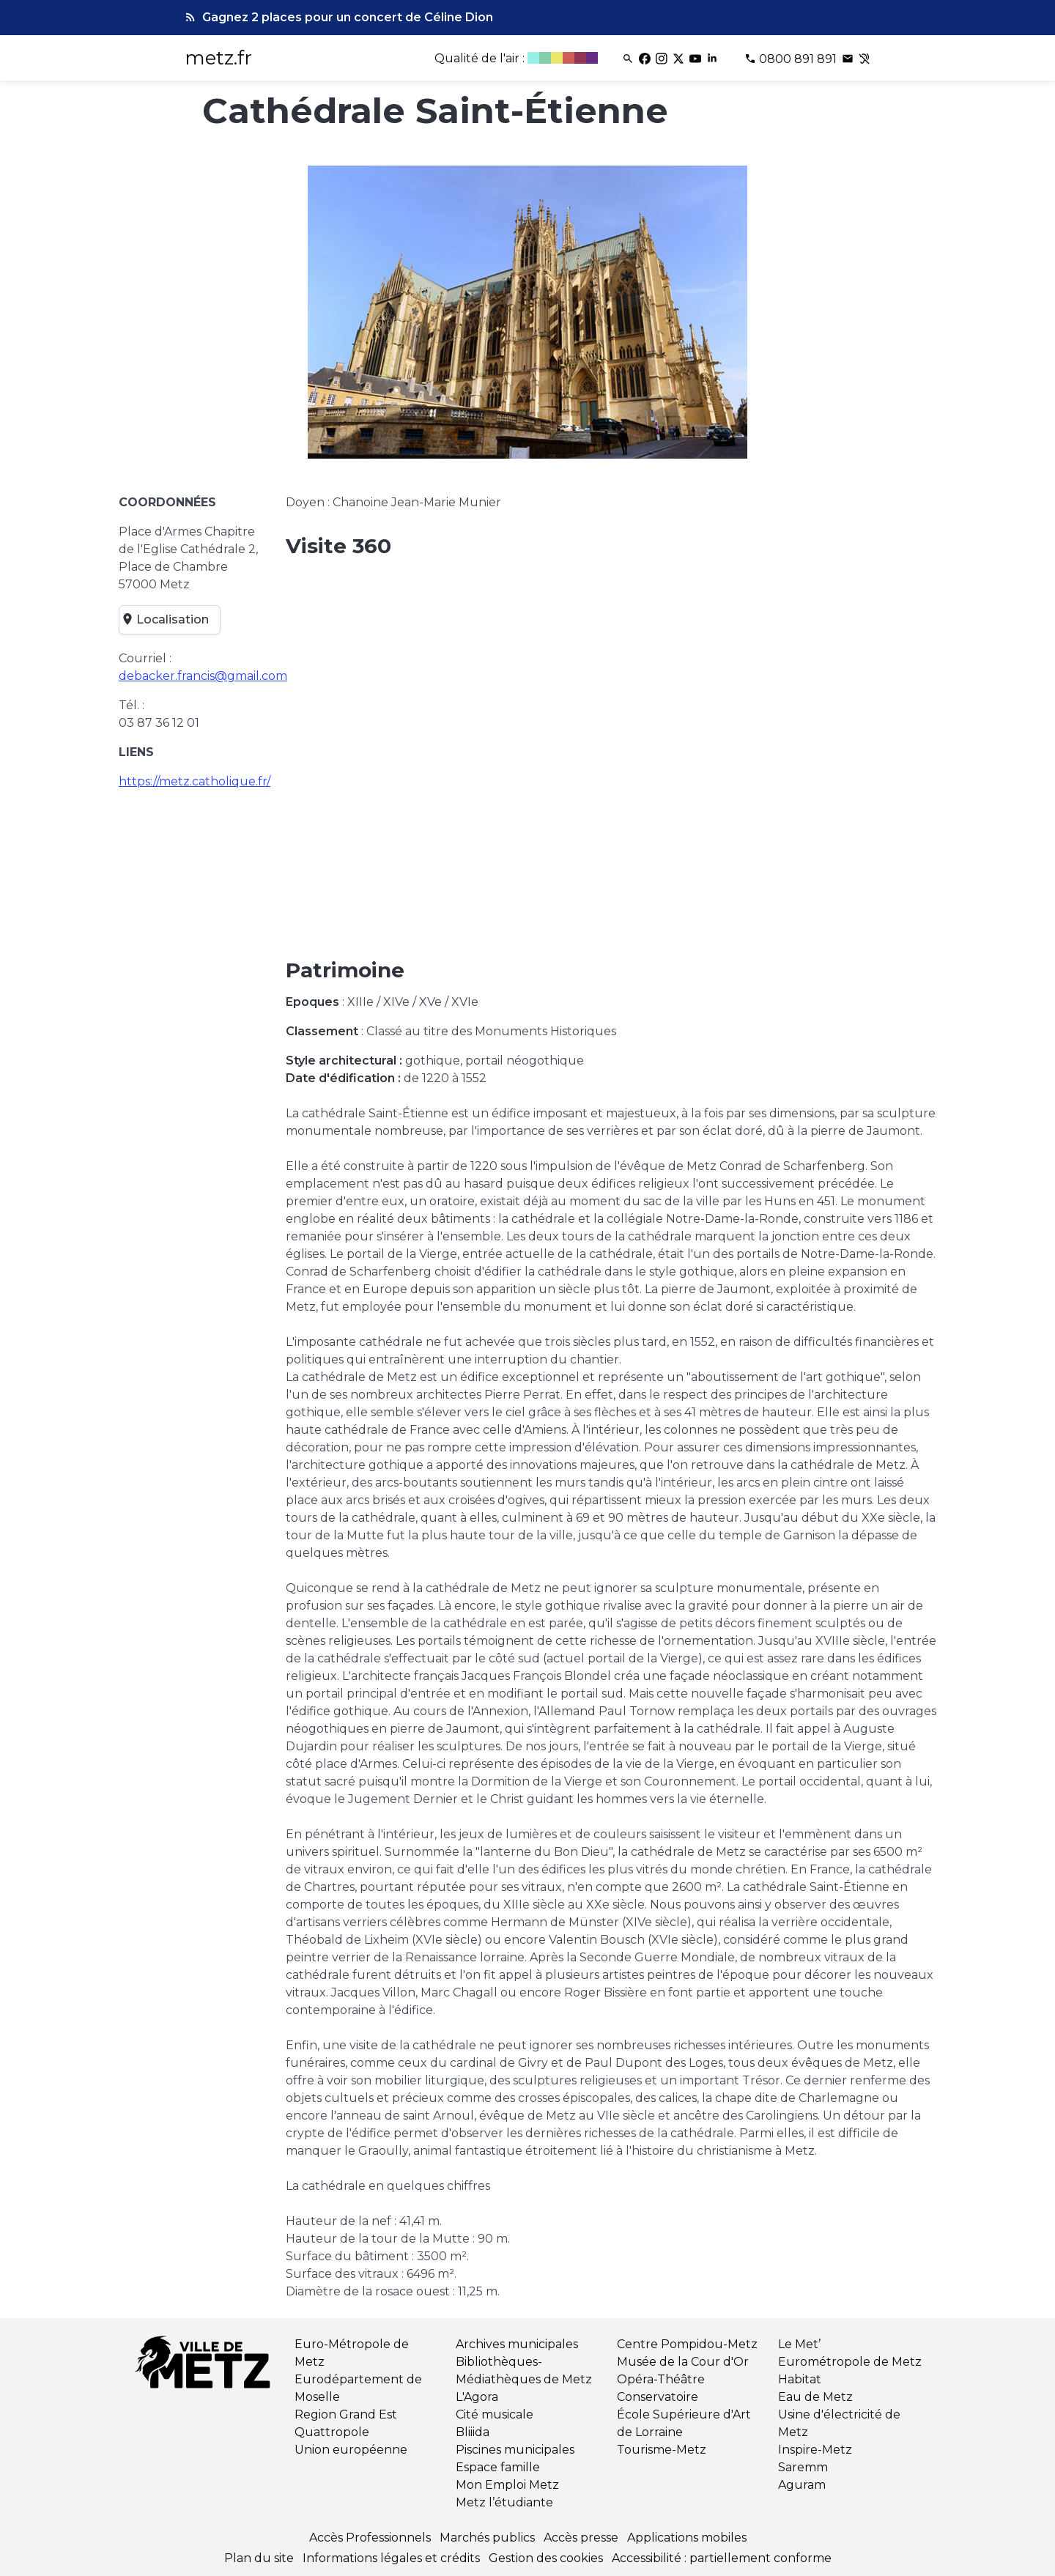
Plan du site (259, 2558)
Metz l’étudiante (504, 2502)
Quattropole (332, 2432)
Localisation (167, 620)
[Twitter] (679, 59)
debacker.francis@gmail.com (203, 676)
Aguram (802, 2485)
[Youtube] (696, 59)
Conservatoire (657, 2397)
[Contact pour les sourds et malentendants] (864, 59)
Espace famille (498, 2467)
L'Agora (477, 2397)
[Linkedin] (713, 59)
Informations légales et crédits (391, 2558)
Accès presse (581, 2537)
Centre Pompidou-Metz (687, 2344)
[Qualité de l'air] (517, 59)
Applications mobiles (687, 2537)
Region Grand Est (346, 2414)
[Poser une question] (849, 59)
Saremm (803, 2467)
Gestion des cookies (546, 2558)
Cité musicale (494, 2414)
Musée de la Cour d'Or (683, 2362)
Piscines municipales (515, 2450)
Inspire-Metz (815, 2450)
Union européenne (351, 2450)
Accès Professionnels (370, 2537)
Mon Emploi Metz (507, 2485)
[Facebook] (646, 59)
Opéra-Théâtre (661, 2379)
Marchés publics (487, 2537)
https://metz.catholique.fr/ (194, 781)
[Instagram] (663, 59)
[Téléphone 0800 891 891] (792, 59)
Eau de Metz (815, 2397)
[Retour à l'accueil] (205, 2365)
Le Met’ (799, 2344)
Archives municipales (517, 2344)
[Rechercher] (629, 59)
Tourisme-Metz (661, 2450)
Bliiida (472, 2432)
